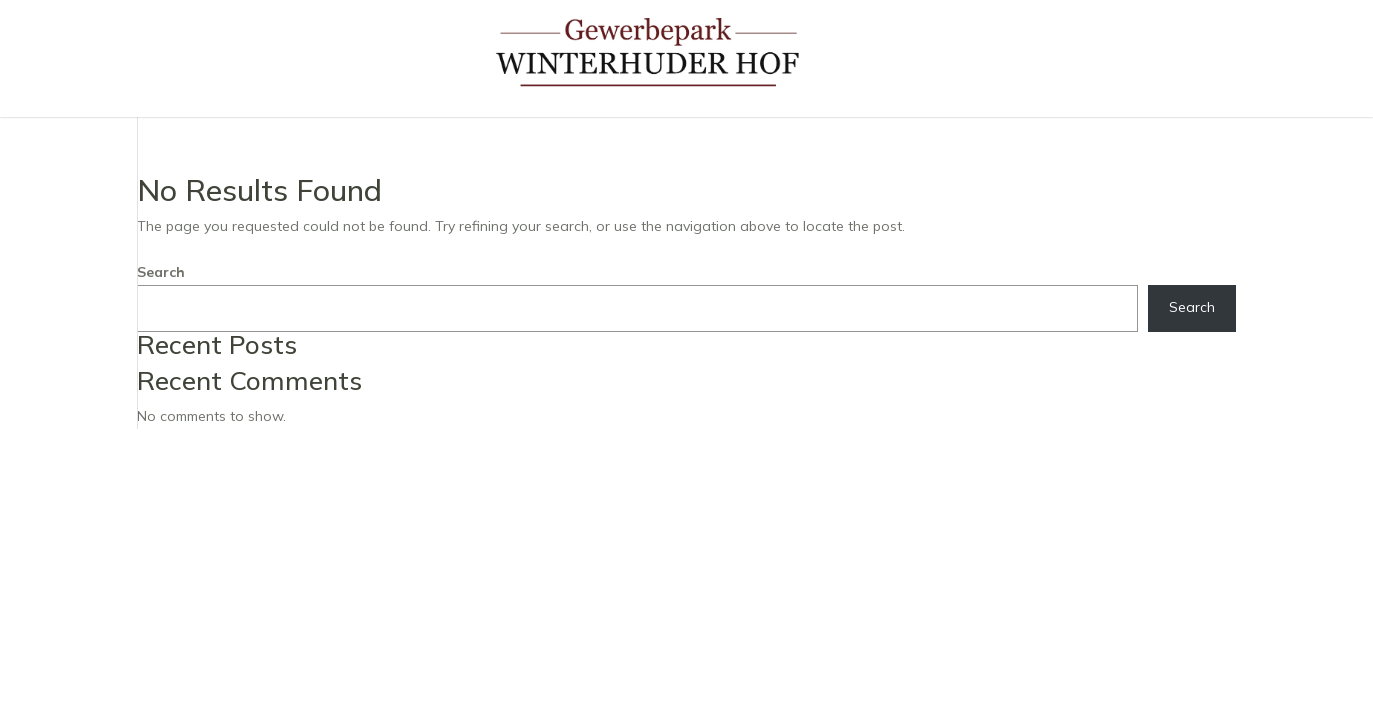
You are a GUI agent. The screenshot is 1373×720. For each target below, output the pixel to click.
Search (161, 272)
